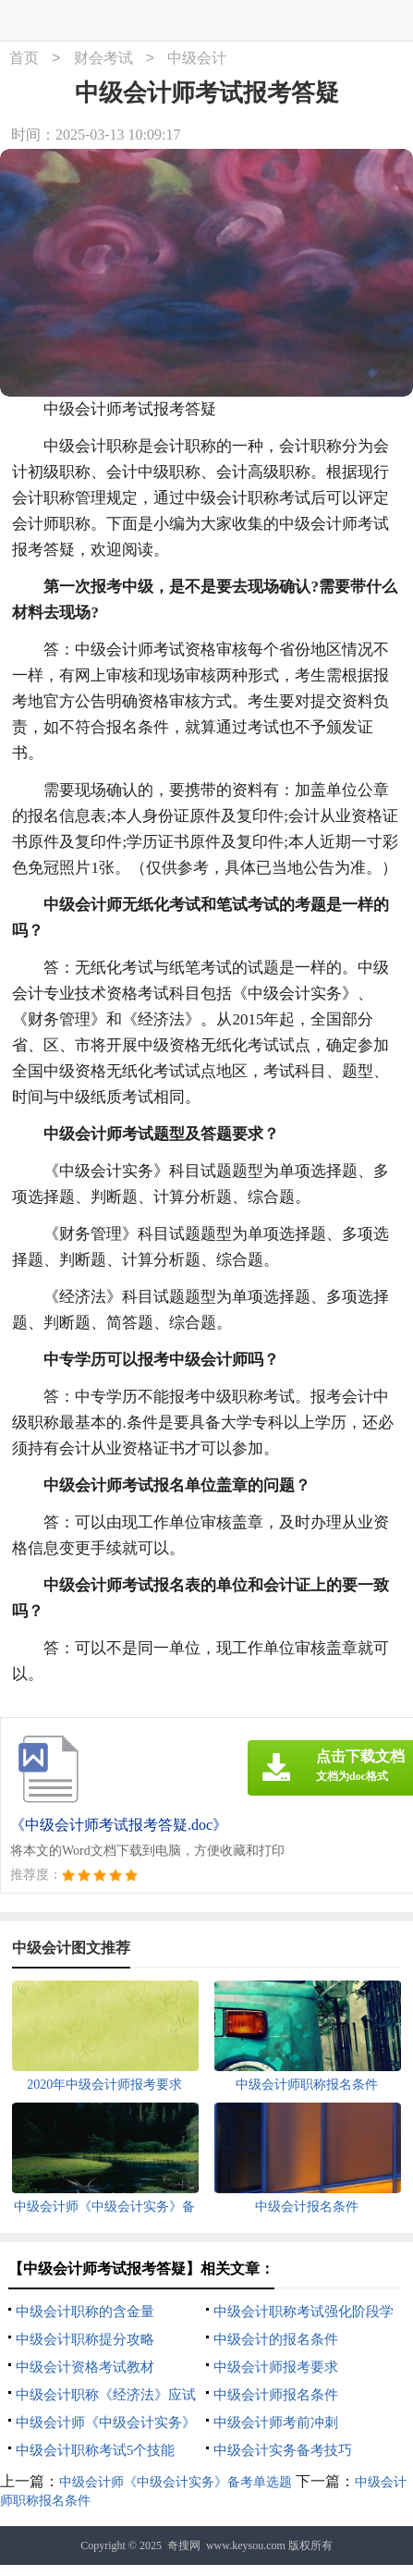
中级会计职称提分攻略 (85, 2339)
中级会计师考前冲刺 (275, 2422)
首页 (24, 59)
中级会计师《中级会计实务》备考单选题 (175, 2482)
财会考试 (103, 59)
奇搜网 (183, 2545)
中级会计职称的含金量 (85, 2311)
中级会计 (196, 59)
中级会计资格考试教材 (85, 2367)
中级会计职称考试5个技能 (96, 2450)
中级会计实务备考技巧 (282, 2450)
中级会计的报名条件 (275, 2339)
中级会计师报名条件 (275, 2394)
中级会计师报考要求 (275, 2367)
